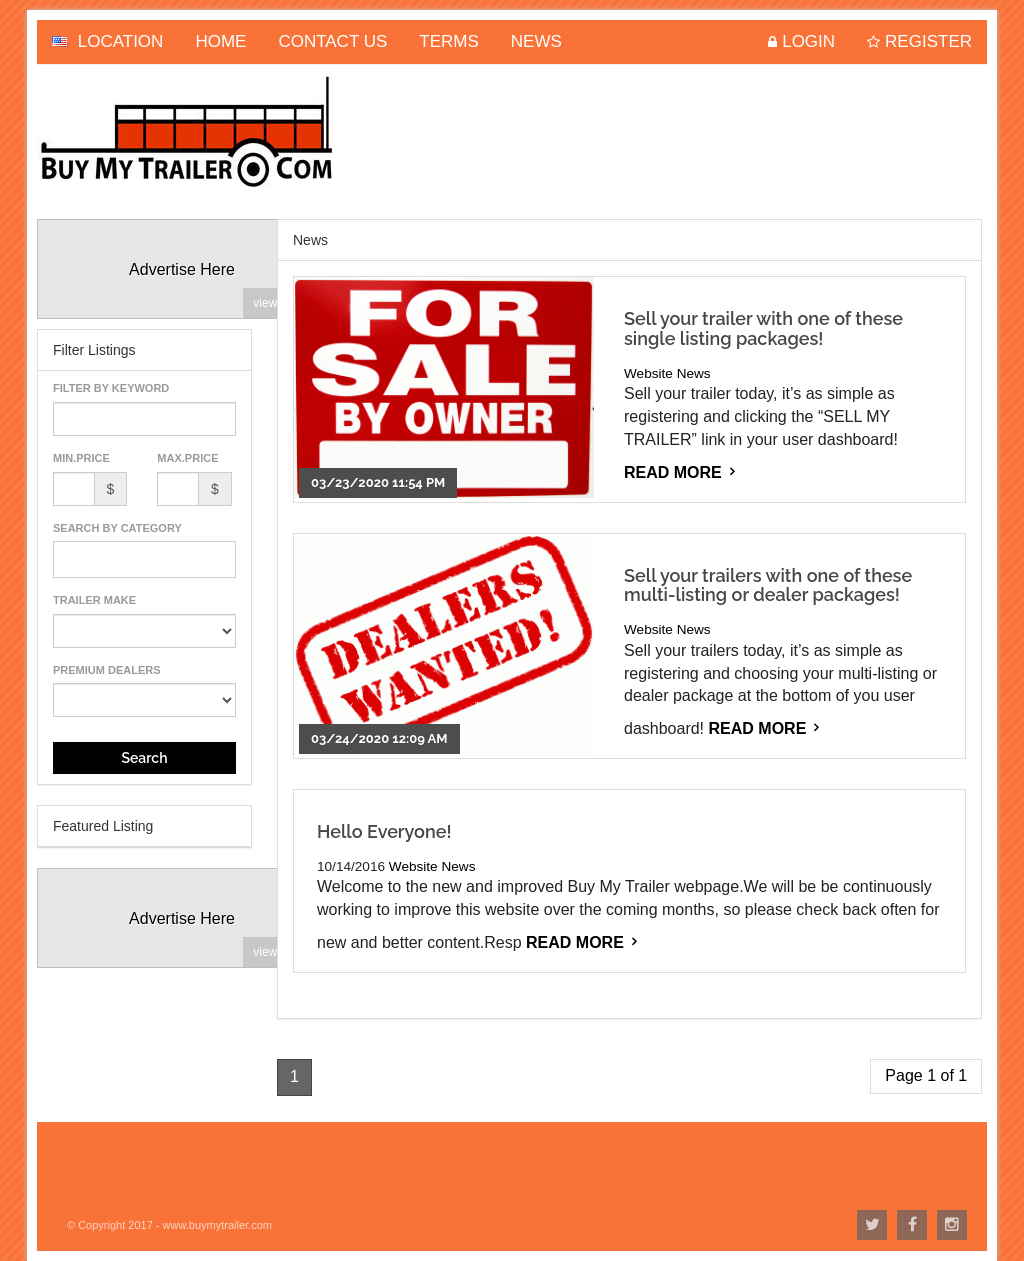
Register (928, 41)
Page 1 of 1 (926, 1075)
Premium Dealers (107, 670)
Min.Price (81, 458)
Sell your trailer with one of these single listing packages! (763, 328)
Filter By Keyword (111, 388)
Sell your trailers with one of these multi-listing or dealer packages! (768, 585)
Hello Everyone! (384, 831)
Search (144, 758)
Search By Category (117, 528)
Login (808, 41)
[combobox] (144, 559)
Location (107, 41)
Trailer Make (94, 600)
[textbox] (65, 558)
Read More (673, 472)
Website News (667, 373)
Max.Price (187, 458)
